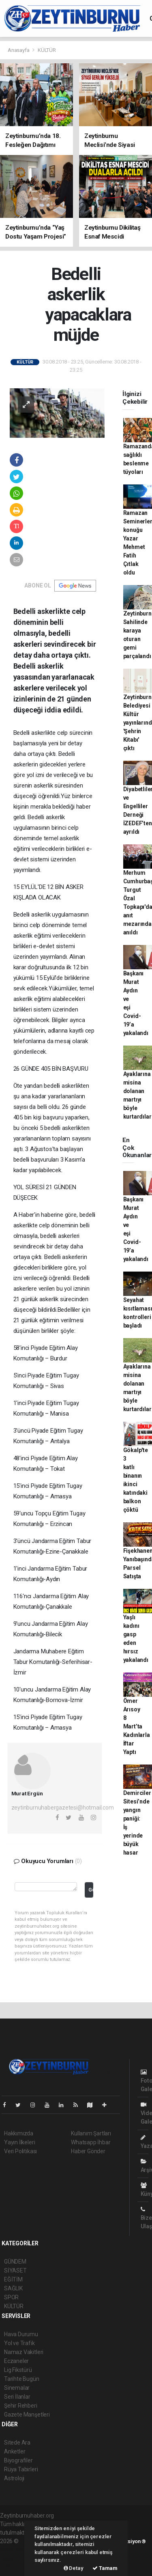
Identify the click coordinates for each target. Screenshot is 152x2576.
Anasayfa (19, 50)
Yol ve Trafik (19, 2343)
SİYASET (15, 2270)
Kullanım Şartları (91, 2133)
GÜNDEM (15, 2261)
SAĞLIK (13, 2288)
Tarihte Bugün (21, 2379)
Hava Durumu (21, 2334)
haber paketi (15, 2549)
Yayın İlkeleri (19, 2142)
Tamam (105, 2568)
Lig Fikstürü (18, 2370)
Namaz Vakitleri (23, 2352)
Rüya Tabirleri (21, 2469)
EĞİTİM (13, 2279)
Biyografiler (18, 2460)
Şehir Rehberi (20, 2405)
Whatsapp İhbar (90, 2142)
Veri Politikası (20, 2151)
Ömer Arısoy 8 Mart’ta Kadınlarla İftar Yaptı (136, 1726)
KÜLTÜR (47, 50)
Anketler (14, 2451)
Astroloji (14, 2478)
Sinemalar (17, 2387)
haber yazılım (17, 2558)
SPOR (11, 2297)
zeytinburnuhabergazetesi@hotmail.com (62, 1807)
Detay (73, 2568)
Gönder (90, 1890)
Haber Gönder (88, 2151)
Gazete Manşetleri (27, 2414)
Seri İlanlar (17, 2396)
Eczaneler (16, 2361)
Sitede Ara (17, 2442)
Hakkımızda (18, 2133)
